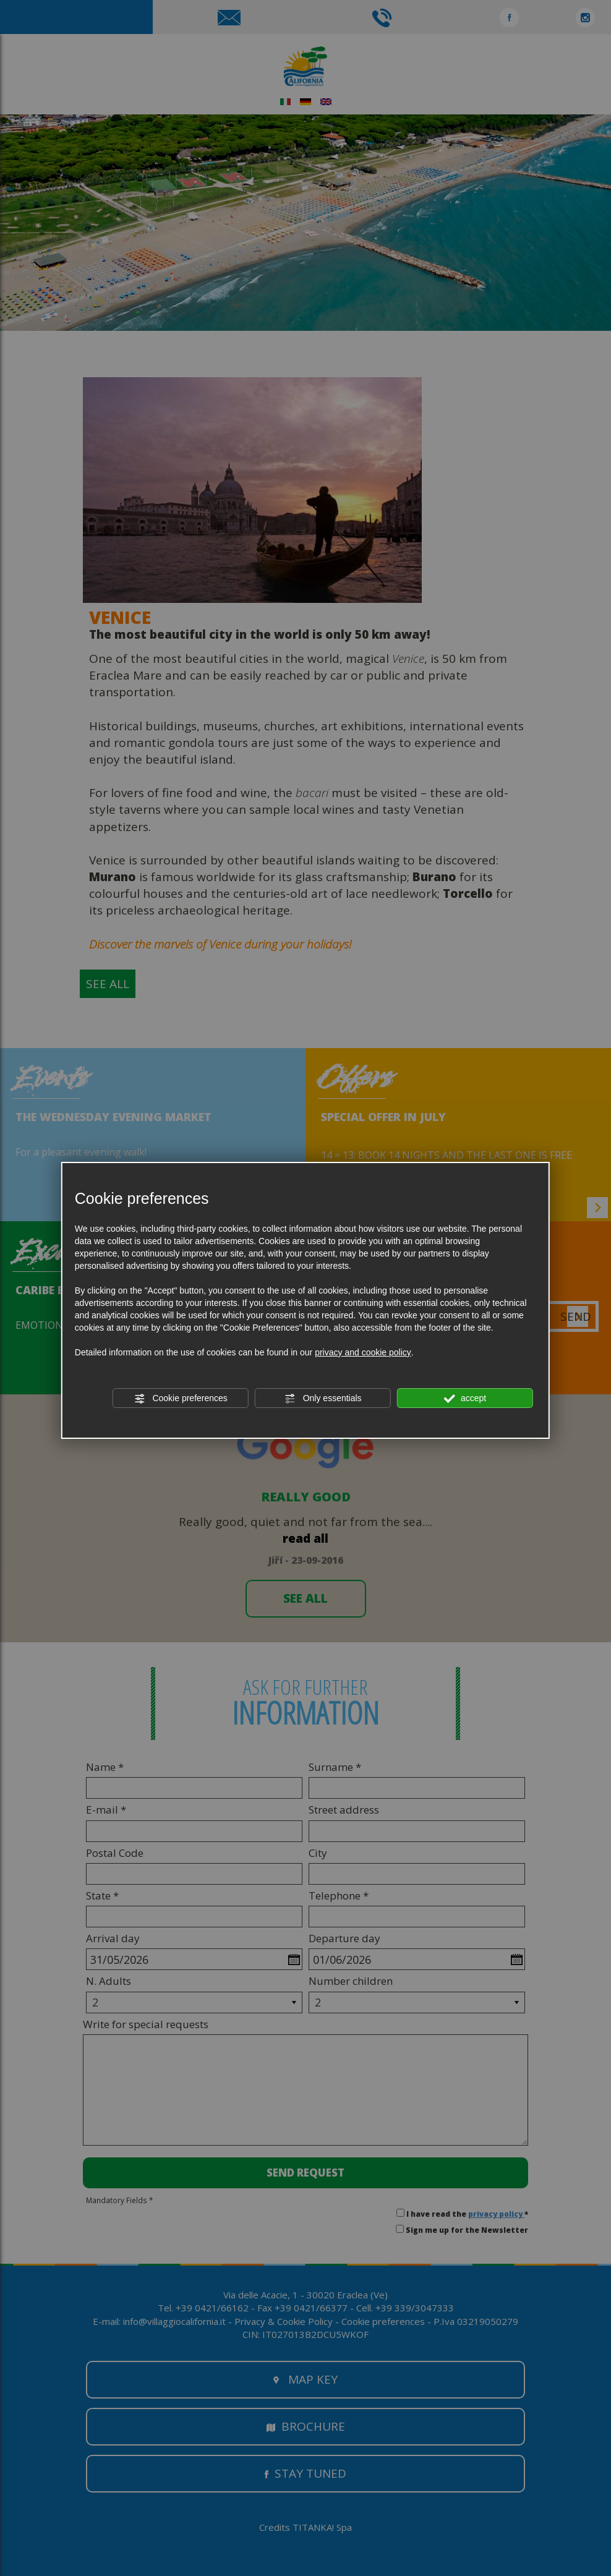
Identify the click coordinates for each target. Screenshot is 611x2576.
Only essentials (323, 1398)
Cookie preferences (181, 1398)
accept (465, 1398)
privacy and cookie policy (363, 1352)
